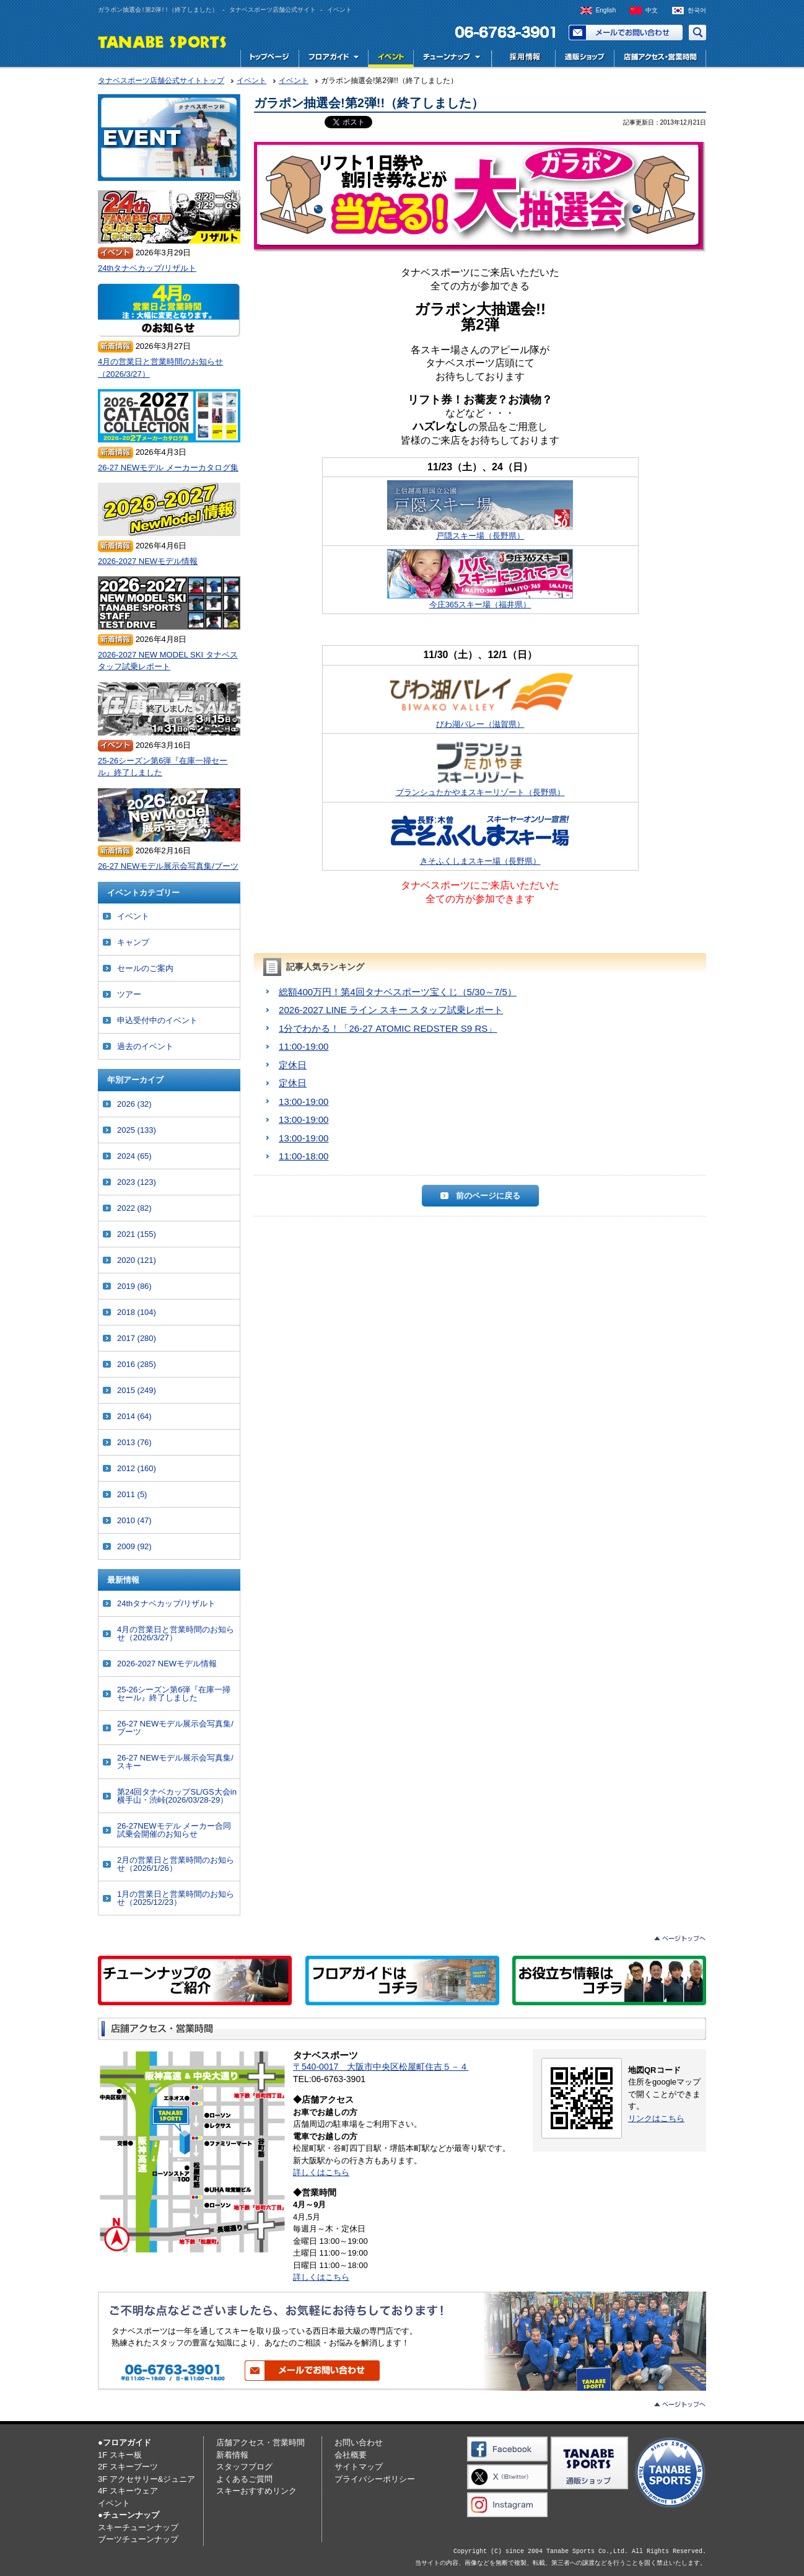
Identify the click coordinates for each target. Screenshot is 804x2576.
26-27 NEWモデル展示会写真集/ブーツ (168, 866)
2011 (132, 1494)
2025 (136, 1130)
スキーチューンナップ (138, 2527)
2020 (136, 1260)
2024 (134, 1156)
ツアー (129, 994)
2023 (136, 1182)
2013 (134, 1442)
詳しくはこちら (321, 2172)
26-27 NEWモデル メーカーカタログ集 (168, 467)
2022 (134, 1208)
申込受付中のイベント (157, 1020)
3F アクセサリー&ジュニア (146, 2479)
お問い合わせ (626, 32)
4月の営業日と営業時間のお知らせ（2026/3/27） (160, 368)
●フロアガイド (124, 2442)
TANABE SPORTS (162, 41)
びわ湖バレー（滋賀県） (480, 699)
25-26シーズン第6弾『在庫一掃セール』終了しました (162, 767)
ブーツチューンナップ (138, 2539)
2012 (136, 1468)
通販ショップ (584, 58)
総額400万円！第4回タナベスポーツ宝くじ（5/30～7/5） (398, 992)
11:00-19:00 (304, 1046)
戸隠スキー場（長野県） (480, 510)
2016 (136, 1364)
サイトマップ (358, 2466)
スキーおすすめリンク (256, 2490)
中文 (651, 10)
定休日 (293, 1065)
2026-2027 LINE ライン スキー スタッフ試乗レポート (391, 1009)
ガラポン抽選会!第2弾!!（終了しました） (369, 103)
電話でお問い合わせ (500, 32)
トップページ (269, 58)
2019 (134, 1286)
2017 (136, 1338)
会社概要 (350, 2455)
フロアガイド (333, 58)
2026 (134, 1104)
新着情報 (232, 2455)
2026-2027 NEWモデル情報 (148, 561)
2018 (136, 1312)
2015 (136, 1390)
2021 (136, 1234)
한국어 (697, 10)
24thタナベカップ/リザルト (147, 268)
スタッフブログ (244, 2466)
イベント (390, 58)
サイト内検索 (697, 32)
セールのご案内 (145, 968)
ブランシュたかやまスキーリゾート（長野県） (480, 767)
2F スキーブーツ (128, 2466)
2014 (134, 1416)
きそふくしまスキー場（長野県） (480, 836)
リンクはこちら (656, 2118)
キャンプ (133, 942)
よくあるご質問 (244, 2479)
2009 (134, 1546)
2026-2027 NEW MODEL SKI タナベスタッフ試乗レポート (168, 661)
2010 (134, 1520)
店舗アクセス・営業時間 (660, 58)
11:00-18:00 (304, 1156)
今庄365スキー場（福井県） (480, 579)
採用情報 (522, 58)
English (606, 10)
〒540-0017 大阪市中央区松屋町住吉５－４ (380, 2067)
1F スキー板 (120, 2455)
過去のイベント (145, 1046)
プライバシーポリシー (374, 2479)
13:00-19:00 (304, 1101)
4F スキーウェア (128, 2490)
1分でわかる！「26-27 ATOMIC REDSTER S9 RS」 (388, 1028)
